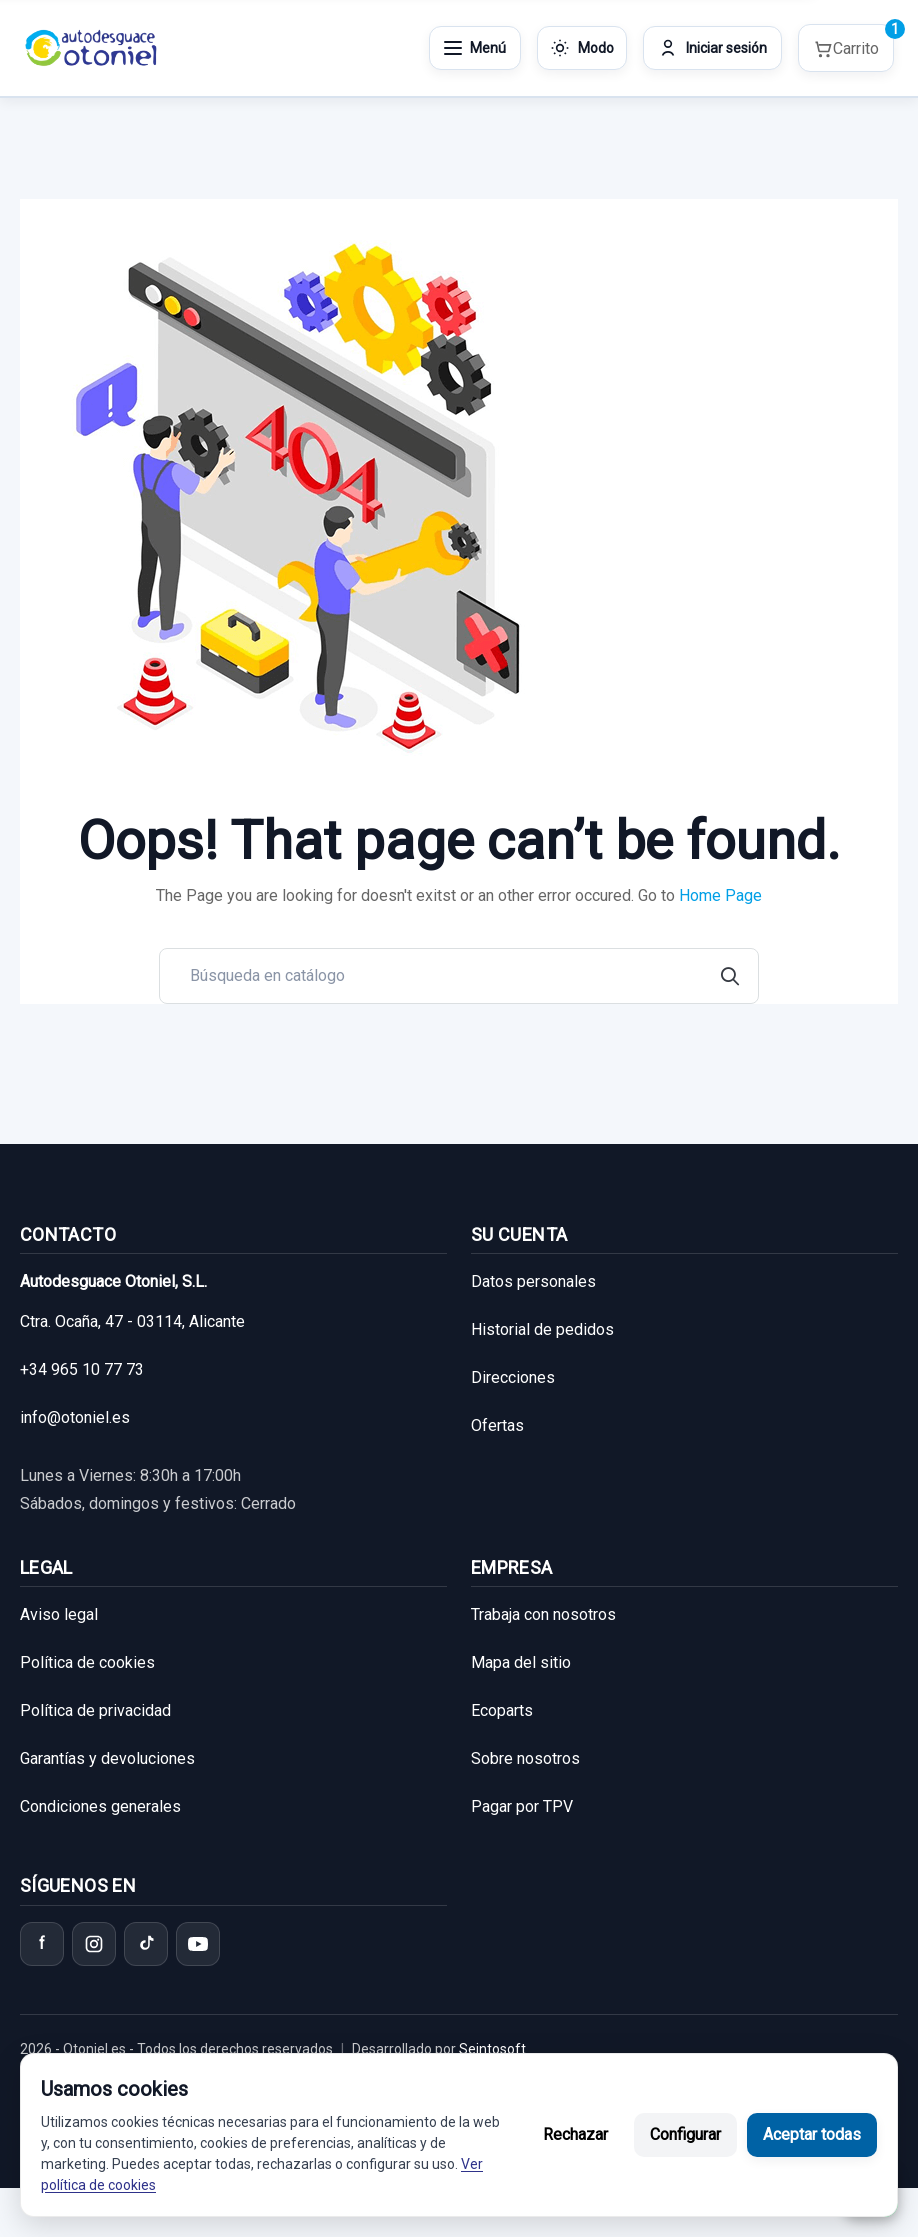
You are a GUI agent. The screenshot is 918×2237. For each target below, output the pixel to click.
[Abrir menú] (475, 48)
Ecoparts (502, 1710)
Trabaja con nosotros (543, 1614)
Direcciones (513, 1377)
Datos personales (533, 1281)
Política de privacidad (95, 1710)
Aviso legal (59, 1614)
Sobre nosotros (525, 1758)
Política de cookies (87, 1662)
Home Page (720, 895)
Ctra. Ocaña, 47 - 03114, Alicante (132, 1321)
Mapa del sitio (521, 1662)
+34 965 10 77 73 (82, 1369)
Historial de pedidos (542, 1329)
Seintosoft (491, 2049)
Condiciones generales (100, 1806)
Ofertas (497, 1425)
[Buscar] (459, 976)
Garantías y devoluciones (107, 1758)
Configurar (685, 2134)
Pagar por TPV (522, 1806)
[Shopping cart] (846, 49)
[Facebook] (42, 1944)
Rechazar (575, 2134)
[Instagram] (94, 1944)
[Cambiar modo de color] (582, 48)
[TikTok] (146, 1944)
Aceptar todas (812, 2134)
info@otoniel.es (75, 1417)
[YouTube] (198, 1944)
